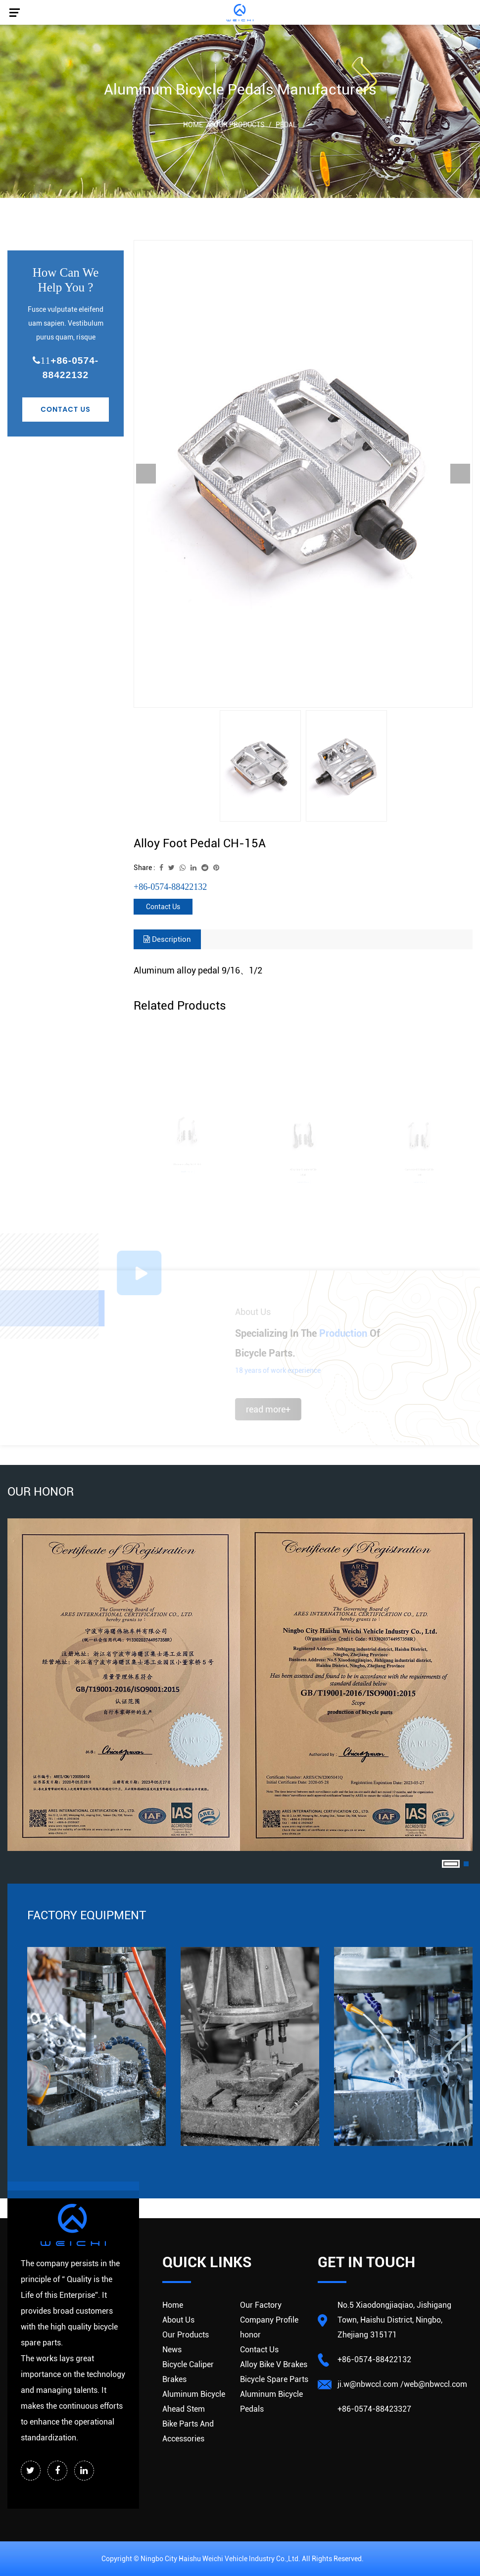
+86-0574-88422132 (66, 367)
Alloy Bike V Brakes (273, 2364)
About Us (178, 2320)
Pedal (286, 125)
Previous (146, 474)
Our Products (239, 125)
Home (193, 125)
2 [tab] (466, 1863)
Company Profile (269, 2320)
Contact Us (66, 409)
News (172, 2349)
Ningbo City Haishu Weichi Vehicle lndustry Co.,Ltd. (221, 2559)
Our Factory (261, 2305)
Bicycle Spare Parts (274, 2379)
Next (460, 474)
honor (250, 2334)
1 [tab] (450, 1863)
